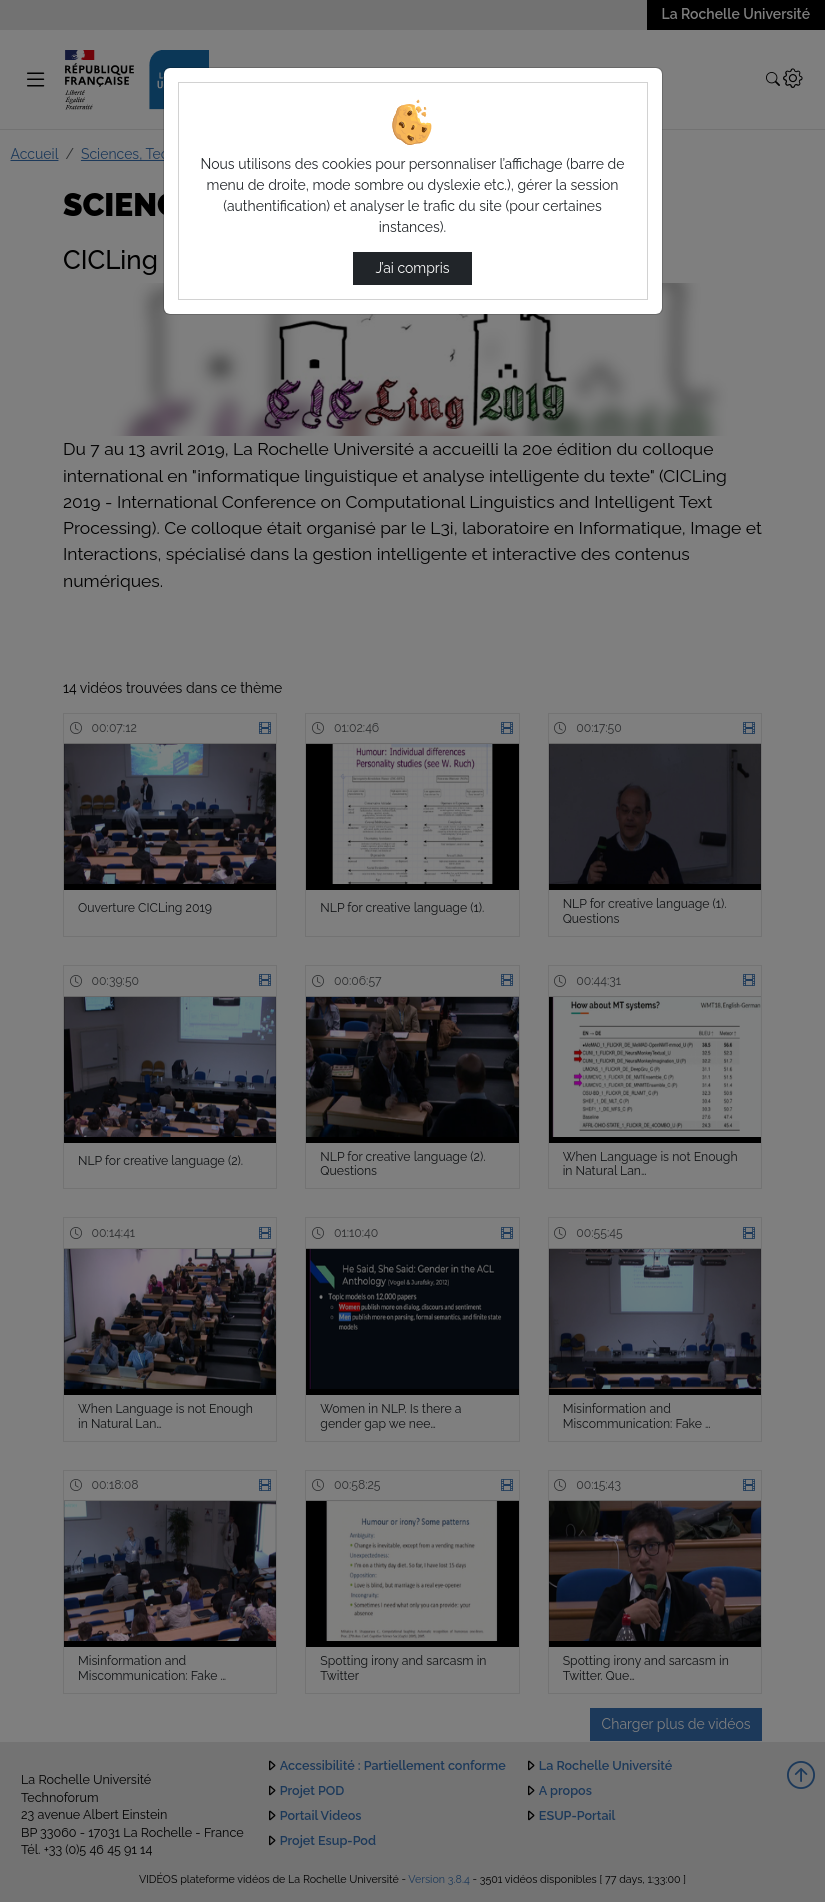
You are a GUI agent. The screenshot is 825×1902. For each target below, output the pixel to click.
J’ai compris (412, 268)
